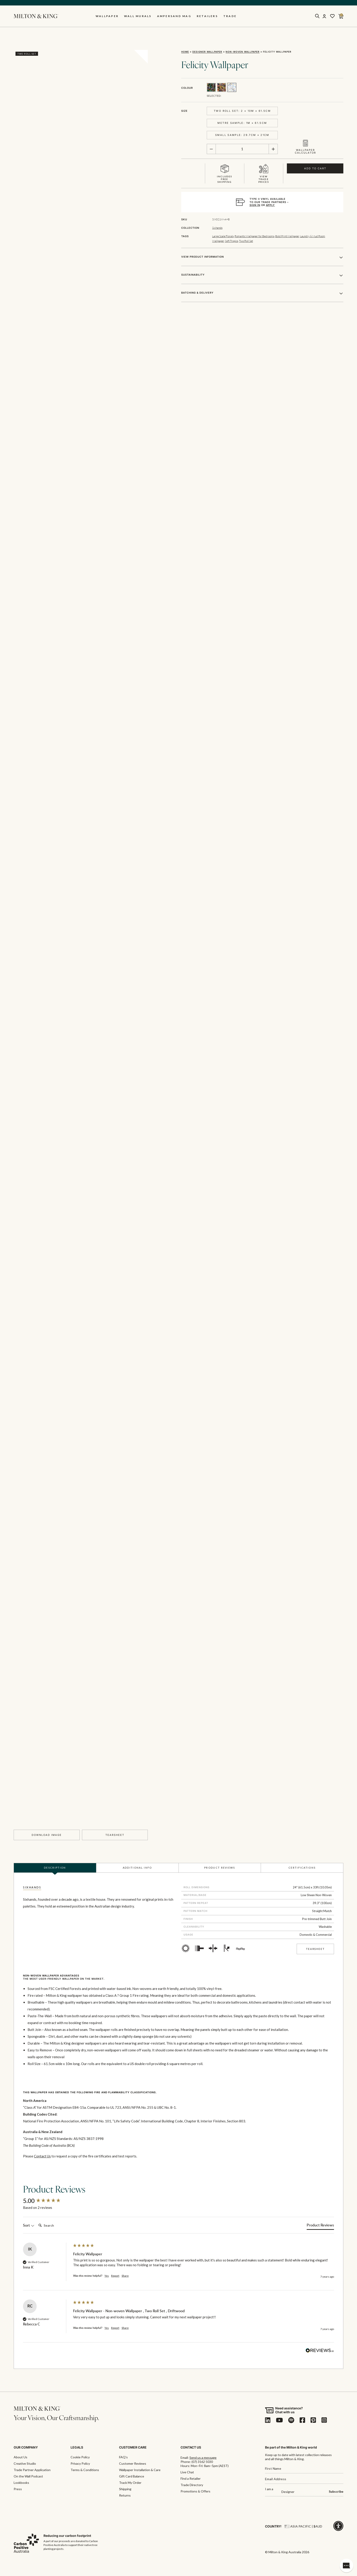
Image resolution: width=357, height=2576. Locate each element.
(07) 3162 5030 (202, 2462)
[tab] (320, 2226)
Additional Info (137, 1867)
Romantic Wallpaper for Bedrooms (254, 236)
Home (185, 51)
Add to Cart (315, 168)
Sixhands (217, 227)
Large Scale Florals (223, 236)
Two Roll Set (246, 241)
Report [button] (115, 2275)
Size (184, 110)
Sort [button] (28, 2226)
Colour (187, 87)
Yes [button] (107, 2275)
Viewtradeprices (263, 173)
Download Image (47, 1835)
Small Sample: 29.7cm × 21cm (242, 135)
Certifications (302, 1867)
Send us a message (203, 2457)
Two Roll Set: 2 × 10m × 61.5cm (242, 110)
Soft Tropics (231, 241)
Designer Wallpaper (207, 51)
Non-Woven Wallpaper (243, 51)
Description (55, 1867)
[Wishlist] (332, 16)
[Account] (324, 16)
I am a (269, 2489)
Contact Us (42, 2156)
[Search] (55, 2225)
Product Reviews (219, 1867)
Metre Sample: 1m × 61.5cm (242, 122)
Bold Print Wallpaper (287, 236)
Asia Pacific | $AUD (303, 2526)
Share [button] (125, 2275)
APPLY (270, 205)
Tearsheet (114, 1835)
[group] (47, 2201)
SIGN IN (255, 205)
